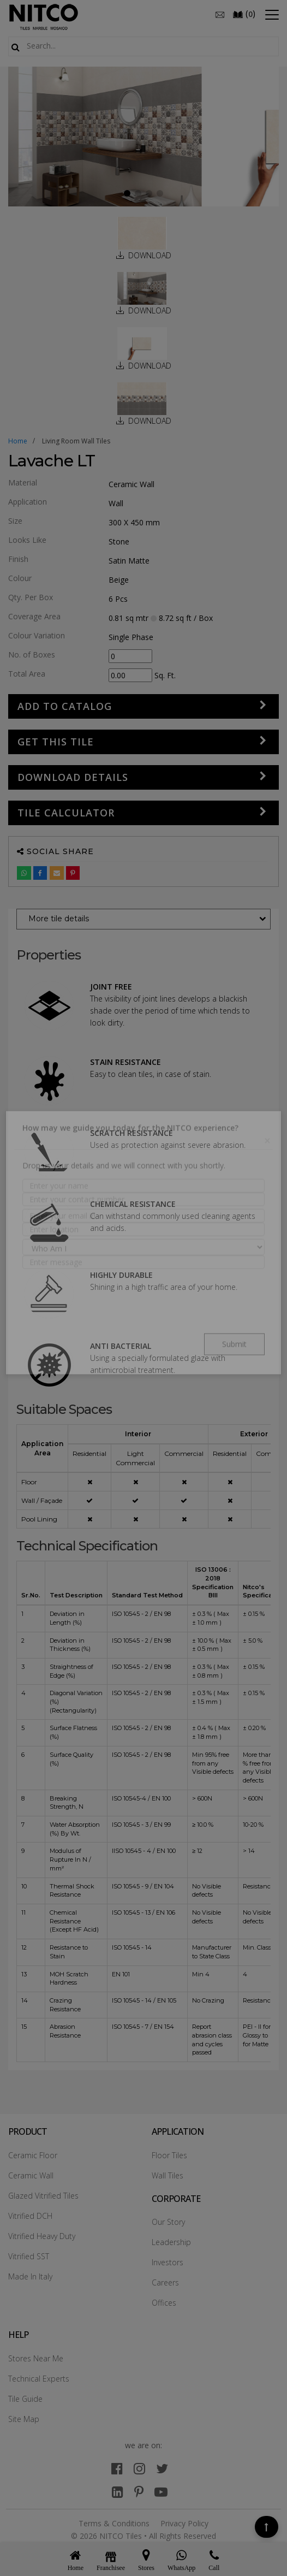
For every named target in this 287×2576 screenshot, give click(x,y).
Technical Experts (38, 2378)
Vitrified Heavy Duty (41, 2236)
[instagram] (139, 2468)
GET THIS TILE (55, 741)
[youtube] (161, 2492)
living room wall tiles (76, 441)
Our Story (168, 2222)
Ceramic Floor (32, 2155)
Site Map (23, 2419)
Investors (167, 2262)
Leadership (171, 2242)
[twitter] (162, 2468)
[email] (219, 14)
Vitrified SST (28, 2256)
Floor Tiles (169, 2155)
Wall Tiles (167, 2175)
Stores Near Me (35, 2358)
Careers (165, 2282)
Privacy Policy (184, 2523)
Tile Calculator (66, 812)
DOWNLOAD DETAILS (72, 777)
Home (17, 441)
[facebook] (117, 2468)
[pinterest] (139, 2492)
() (243, 14)
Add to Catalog (64, 706)
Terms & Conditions (114, 2523)
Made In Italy (30, 2276)
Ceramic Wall (30, 2175)
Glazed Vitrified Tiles (43, 2195)
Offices (164, 2302)
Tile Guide (25, 2399)
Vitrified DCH (30, 2216)
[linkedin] (117, 2492)
